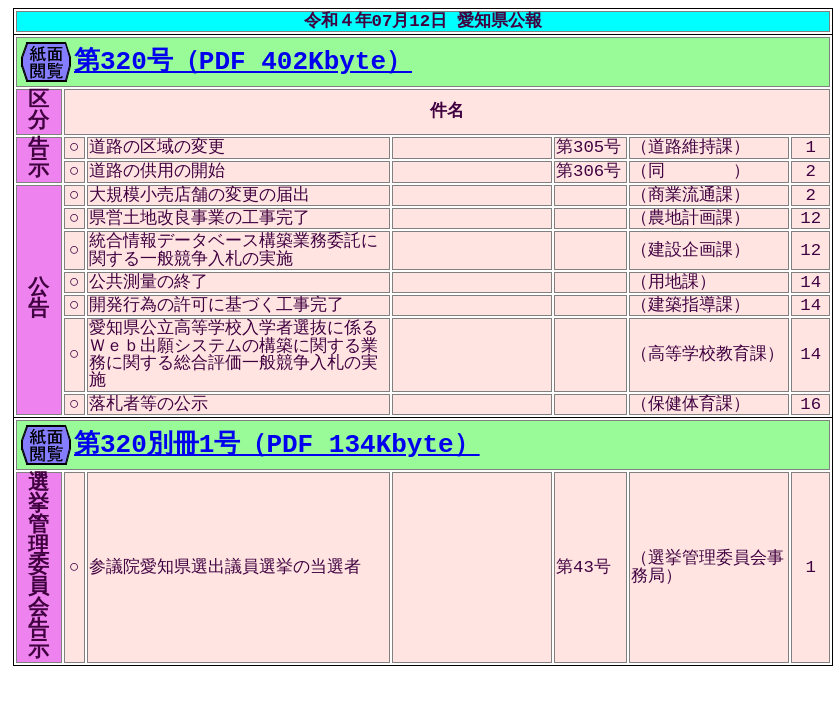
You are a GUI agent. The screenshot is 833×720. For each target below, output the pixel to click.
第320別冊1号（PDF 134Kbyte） (277, 442)
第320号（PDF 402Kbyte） (243, 59)
